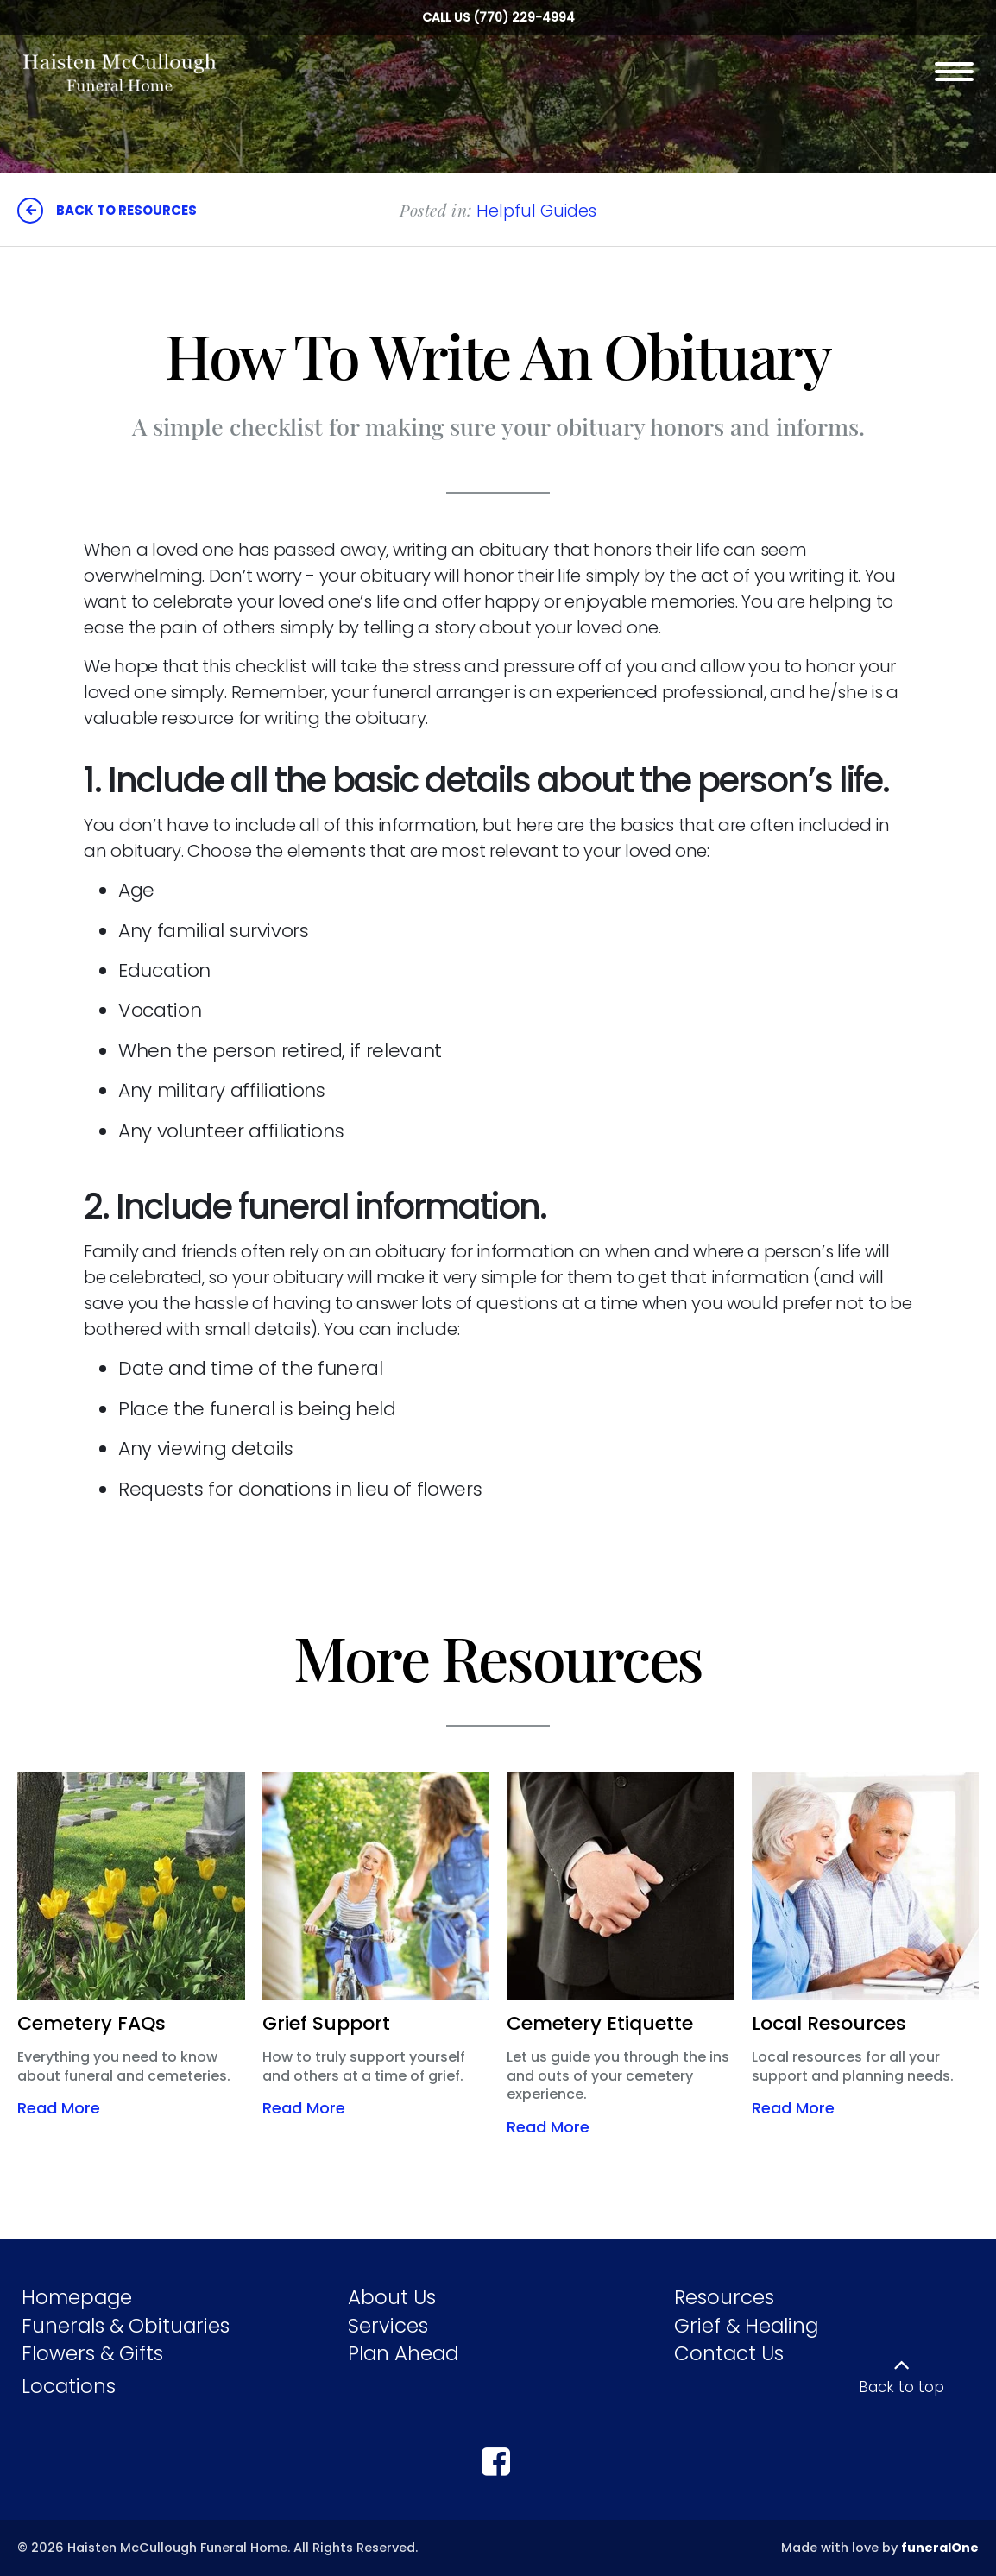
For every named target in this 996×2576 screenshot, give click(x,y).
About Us (392, 2297)
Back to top (901, 2387)
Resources (724, 2297)
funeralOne (940, 2547)
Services (388, 2326)
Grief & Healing (746, 2326)
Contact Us (729, 2353)
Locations (69, 2386)
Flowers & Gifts (92, 2353)
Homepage (77, 2297)
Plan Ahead (403, 2353)
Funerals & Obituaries (126, 2326)
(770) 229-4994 (524, 17)
